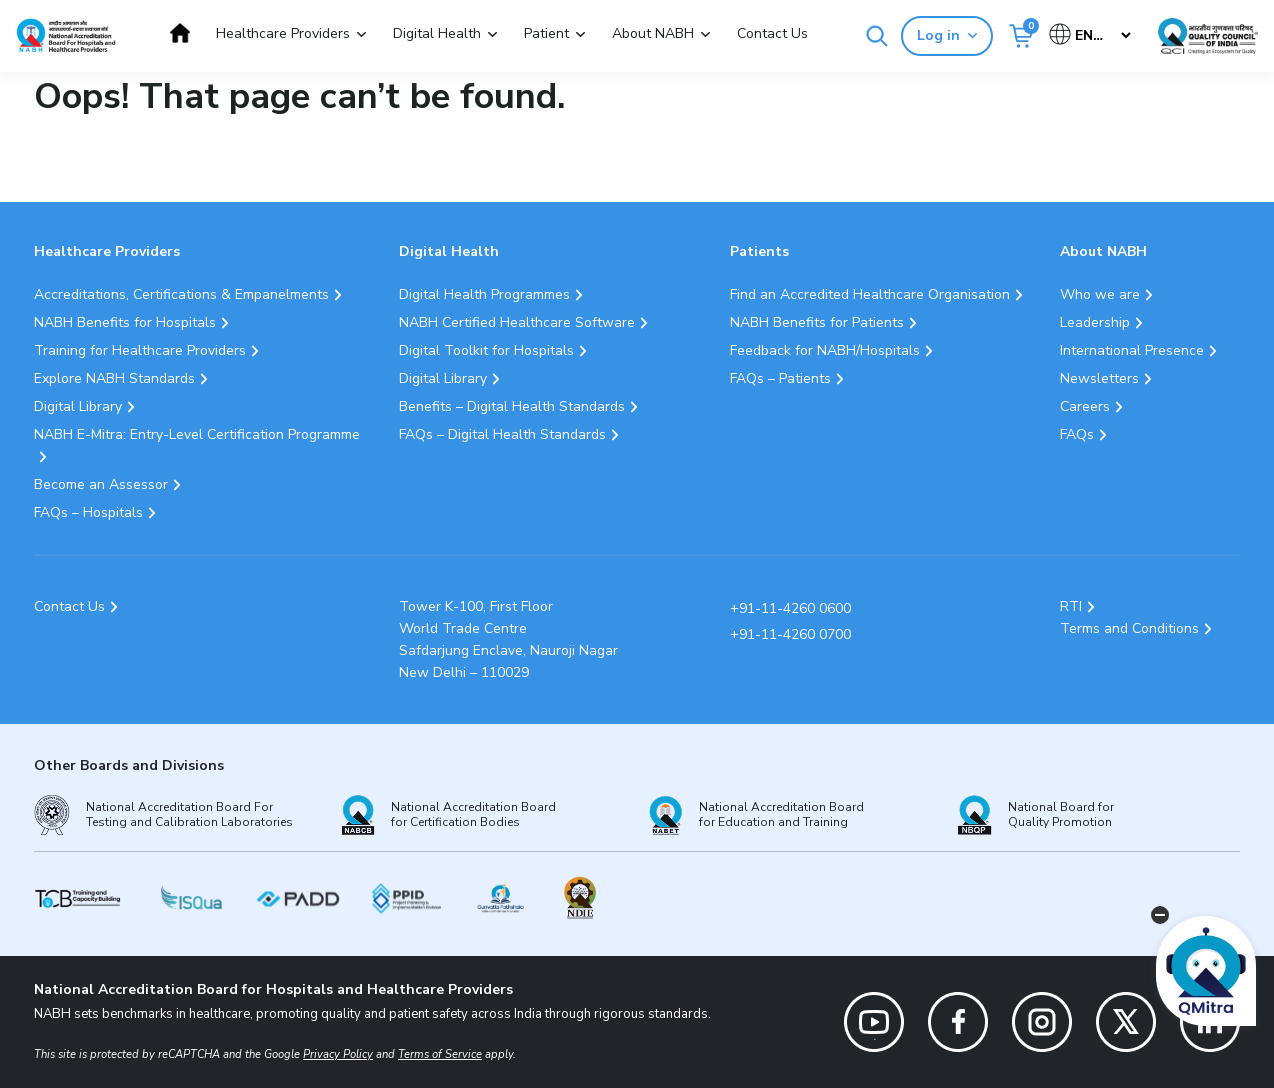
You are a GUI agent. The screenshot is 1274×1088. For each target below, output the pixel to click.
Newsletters (1099, 378)
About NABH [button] (653, 33)
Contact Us (772, 33)
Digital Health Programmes (484, 294)
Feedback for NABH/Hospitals (825, 350)
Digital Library (78, 406)
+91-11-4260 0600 (790, 608)
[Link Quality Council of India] (1208, 36)
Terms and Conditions (1129, 628)
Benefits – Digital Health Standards (512, 406)
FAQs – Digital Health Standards (502, 434)
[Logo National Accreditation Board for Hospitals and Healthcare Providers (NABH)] (66, 35)
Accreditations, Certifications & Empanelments (181, 294)
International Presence (1132, 350)
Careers (1085, 406)
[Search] (877, 36)
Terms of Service (440, 1054)
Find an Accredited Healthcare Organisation (870, 294)
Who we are (1100, 294)
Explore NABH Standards (114, 378)
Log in (947, 35)
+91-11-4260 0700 (790, 634)
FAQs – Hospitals (88, 512)
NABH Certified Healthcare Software (517, 322)
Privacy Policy (338, 1054)
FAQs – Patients (780, 378)
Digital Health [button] (437, 33)
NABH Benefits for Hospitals (125, 322)
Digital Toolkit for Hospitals (486, 350)
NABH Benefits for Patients (817, 322)
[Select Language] (1091, 35)
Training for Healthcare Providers (140, 350)
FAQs (1077, 434)
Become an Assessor (101, 484)
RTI (1071, 606)
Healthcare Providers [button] (283, 33)
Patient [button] (546, 33)
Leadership (1095, 322)
